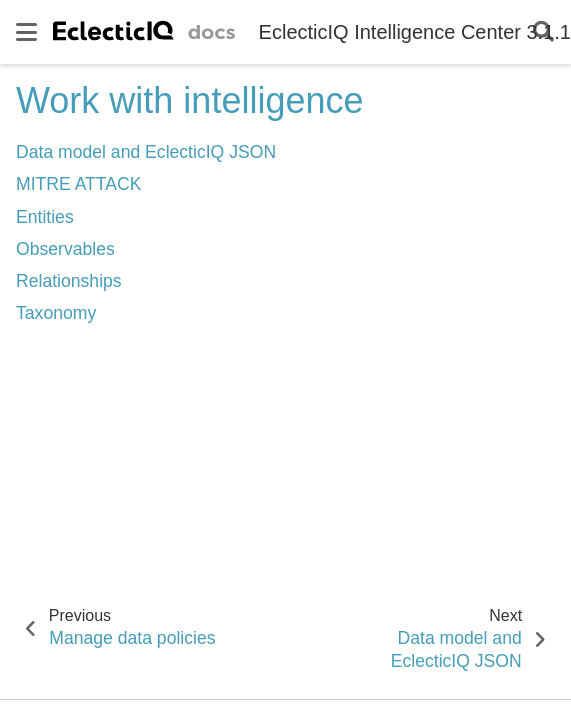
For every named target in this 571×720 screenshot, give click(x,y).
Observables (65, 249)
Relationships (69, 281)
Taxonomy (56, 313)
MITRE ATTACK (78, 184)
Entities (45, 217)
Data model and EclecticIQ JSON (146, 152)
